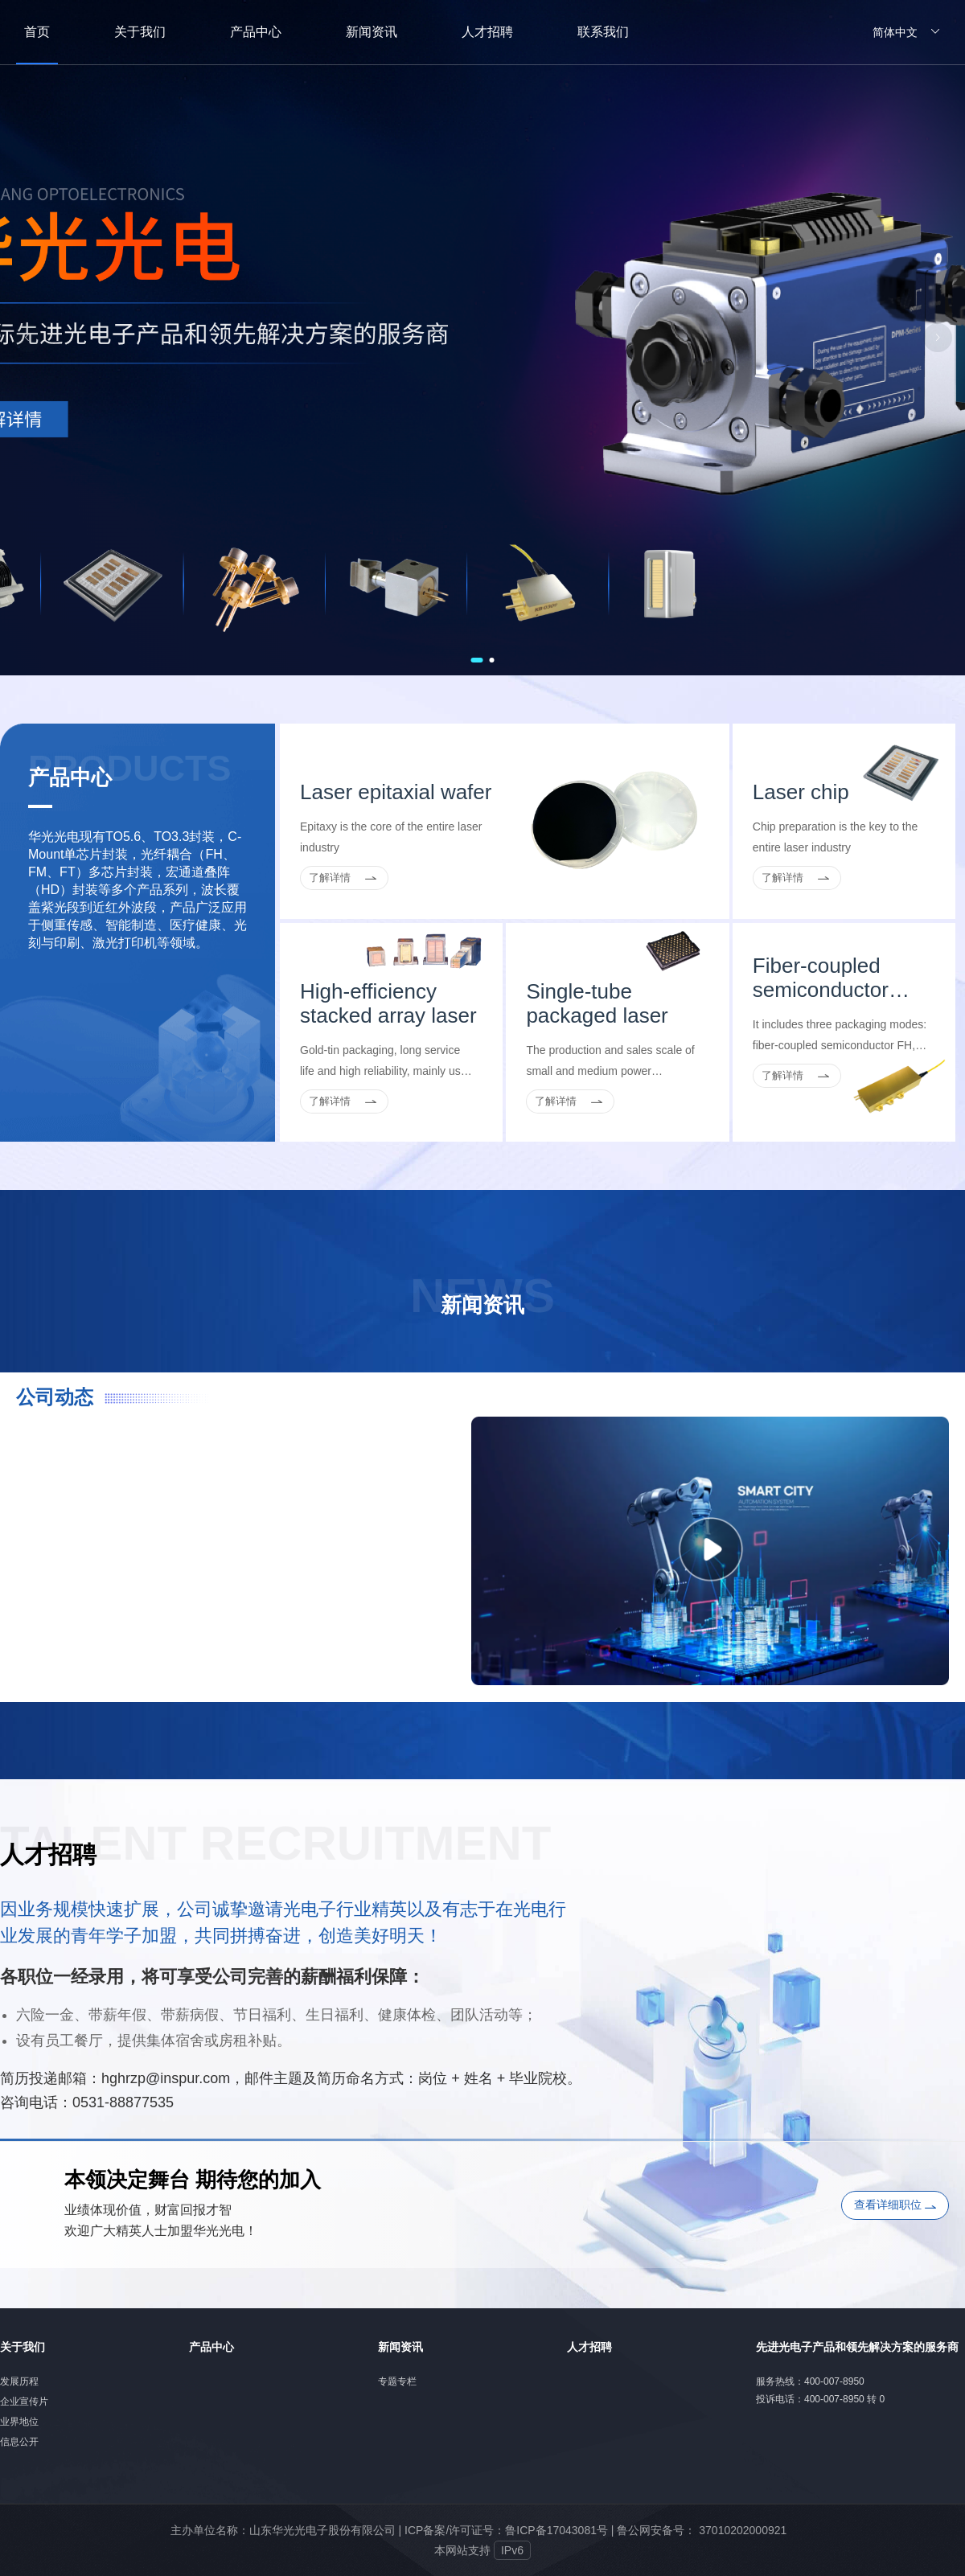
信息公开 (19, 2441)
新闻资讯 (400, 2346)
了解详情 (330, 878)
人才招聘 (589, 2346)
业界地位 (19, 2421)
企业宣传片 (24, 2401)
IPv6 (512, 2550)
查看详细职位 (895, 2204)
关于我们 (22, 2346)
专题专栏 (397, 2381)
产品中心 (211, 2346)
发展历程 (19, 2381)
